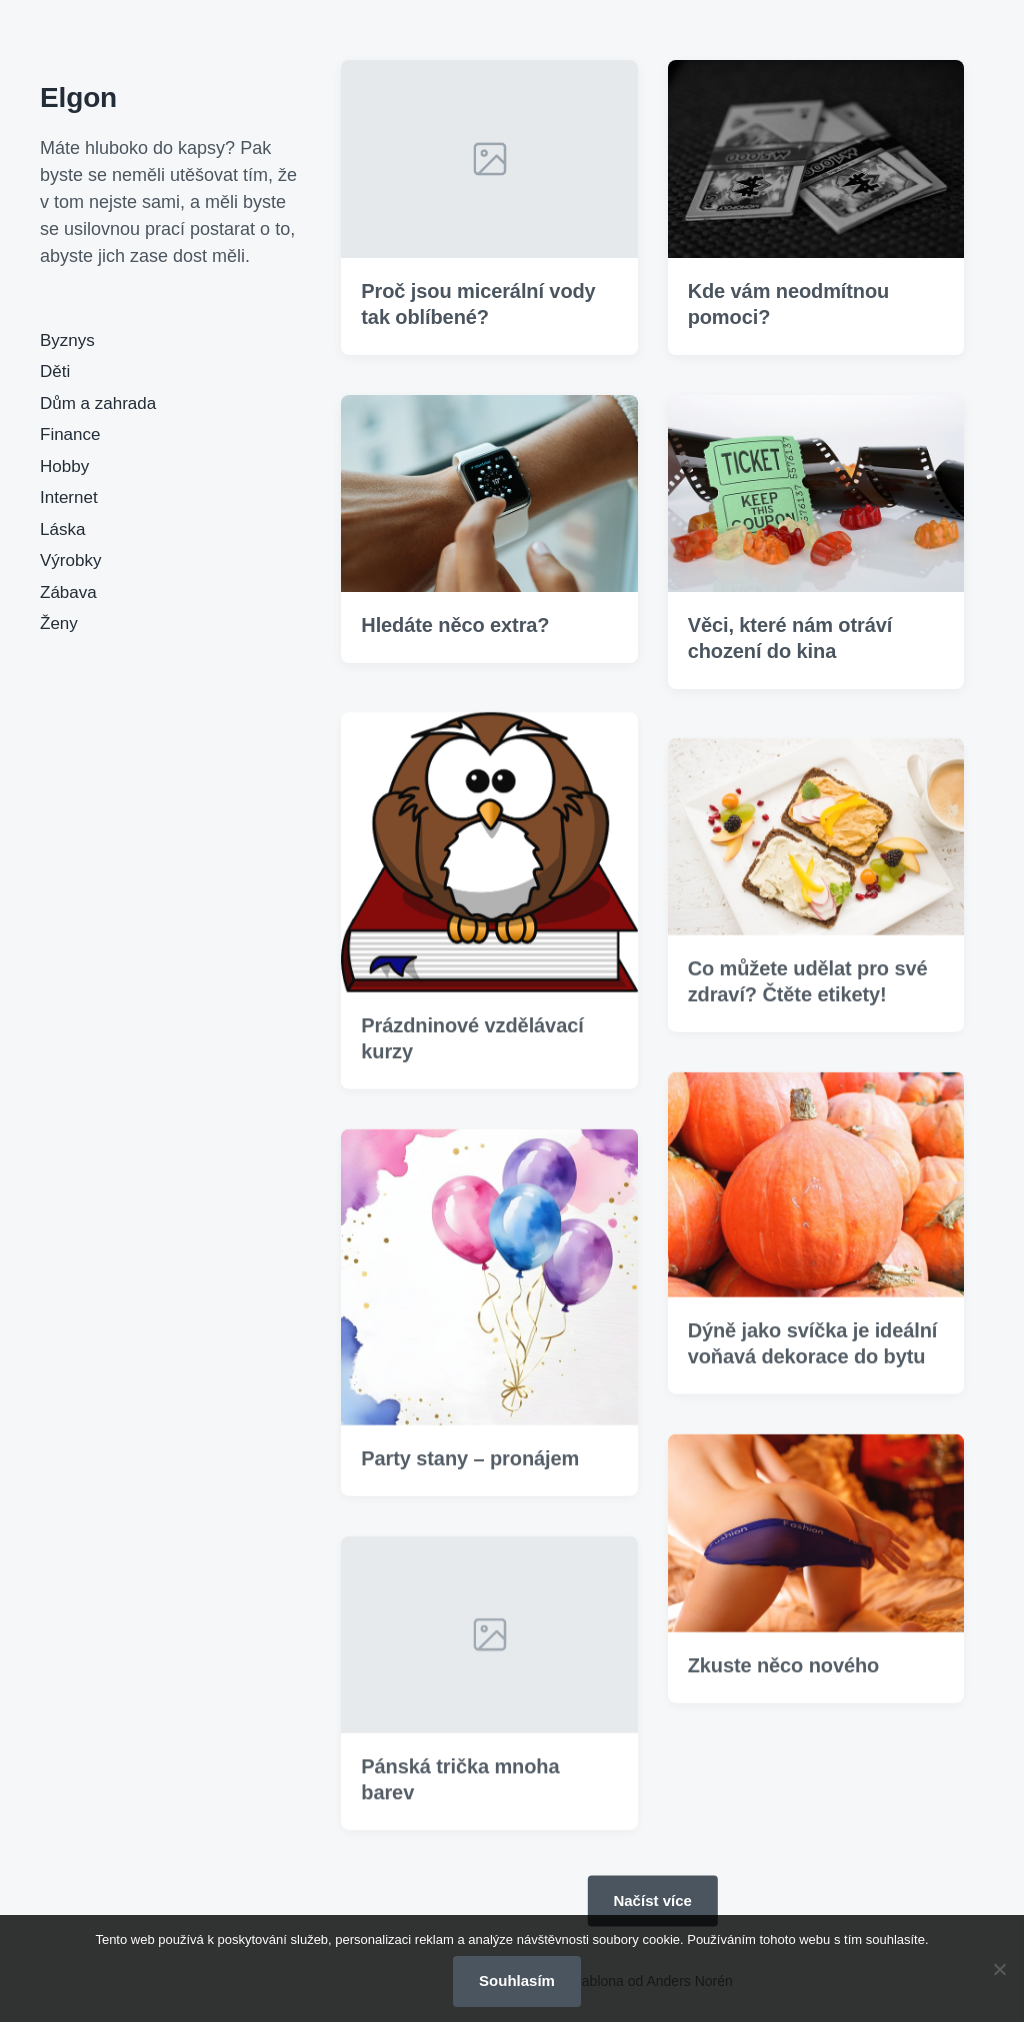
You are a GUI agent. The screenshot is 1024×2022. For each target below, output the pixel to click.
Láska (62, 529)
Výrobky (70, 560)
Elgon (78, 97)
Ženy (59, 623)
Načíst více (652, 1900)
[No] (999, 1969)
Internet (69, 497)
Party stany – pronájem (470, 1486)
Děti (55, 371)
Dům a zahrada (98, 403)
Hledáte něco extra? (455, 625)
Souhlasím (517, 1980)
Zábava (68, 592)
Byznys (67, 340)
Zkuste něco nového (784, 1693)
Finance (70, 434)
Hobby (64, 466)
